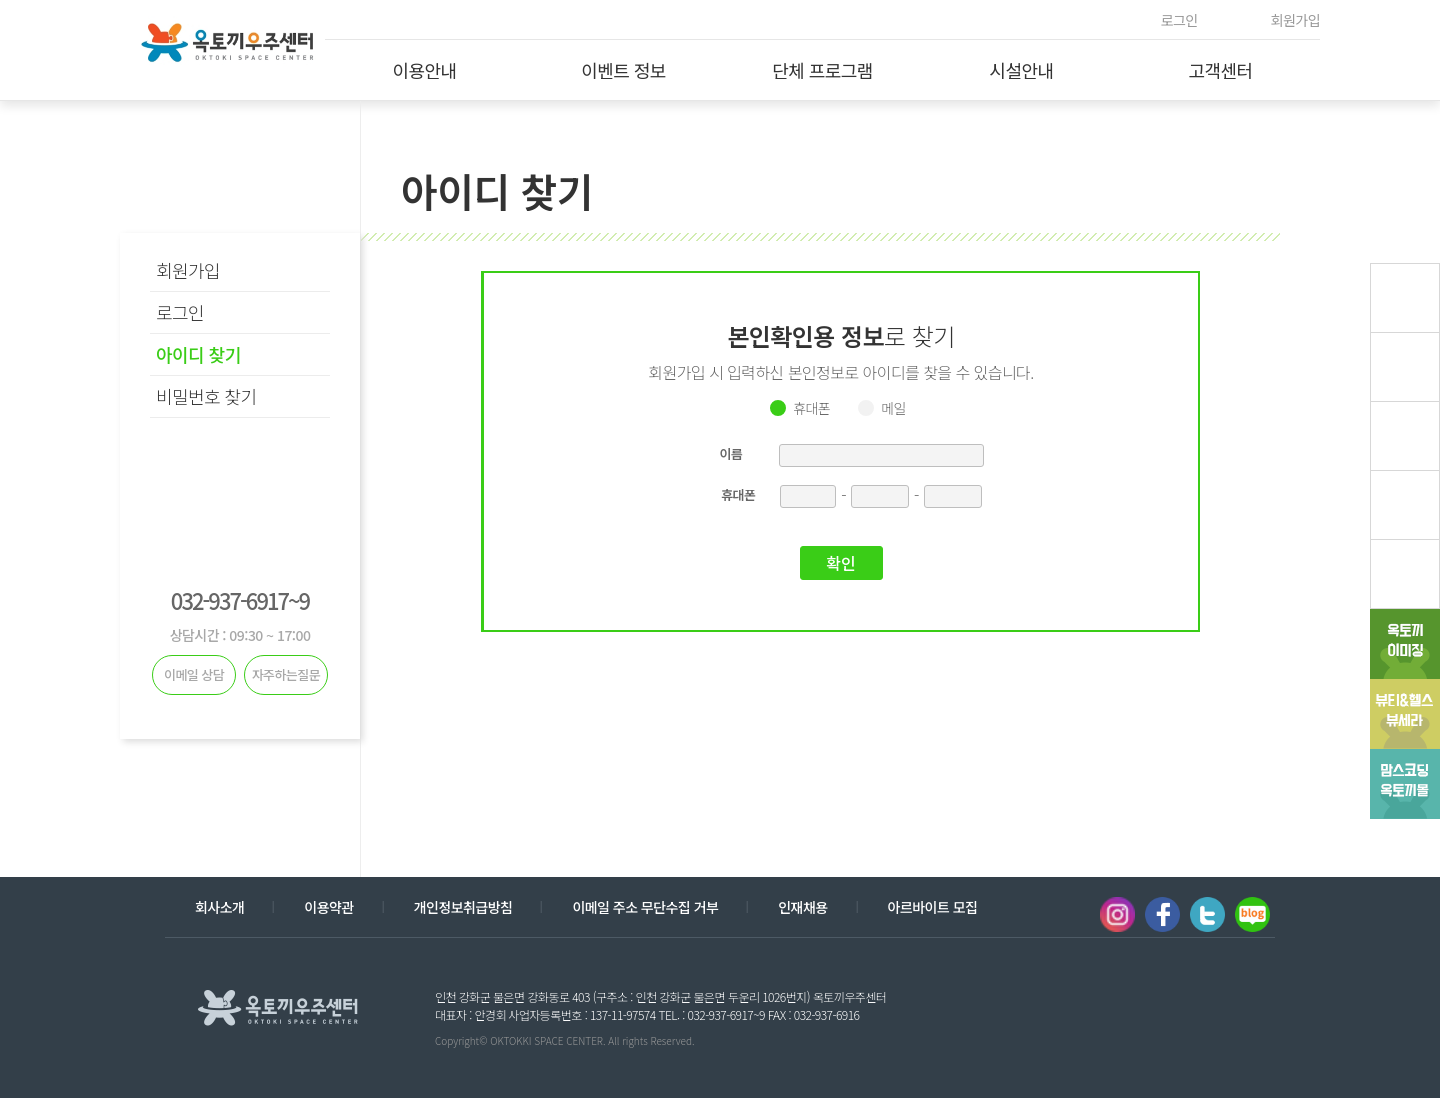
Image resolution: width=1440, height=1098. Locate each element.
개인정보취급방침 (463, 907)
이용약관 (328, 907)
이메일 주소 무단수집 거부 (645, 907)
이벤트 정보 (623, 70)
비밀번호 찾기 (206, 396)
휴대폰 (811, 408)
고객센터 (1220, 70)
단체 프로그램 (822, 70)
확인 (840, 563)
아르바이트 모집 (933, 907)
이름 (731, 453)
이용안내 (424, 70)
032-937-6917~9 (240, 600)
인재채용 (802, 907)
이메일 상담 (194, 674)
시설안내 (1021, 70)
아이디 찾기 (198, 354)
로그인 (1179, 20)
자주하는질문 (286, 674)
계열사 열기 (1198, 1006)
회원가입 (1295, 20)
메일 (893, 408)
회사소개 (219, 907)
